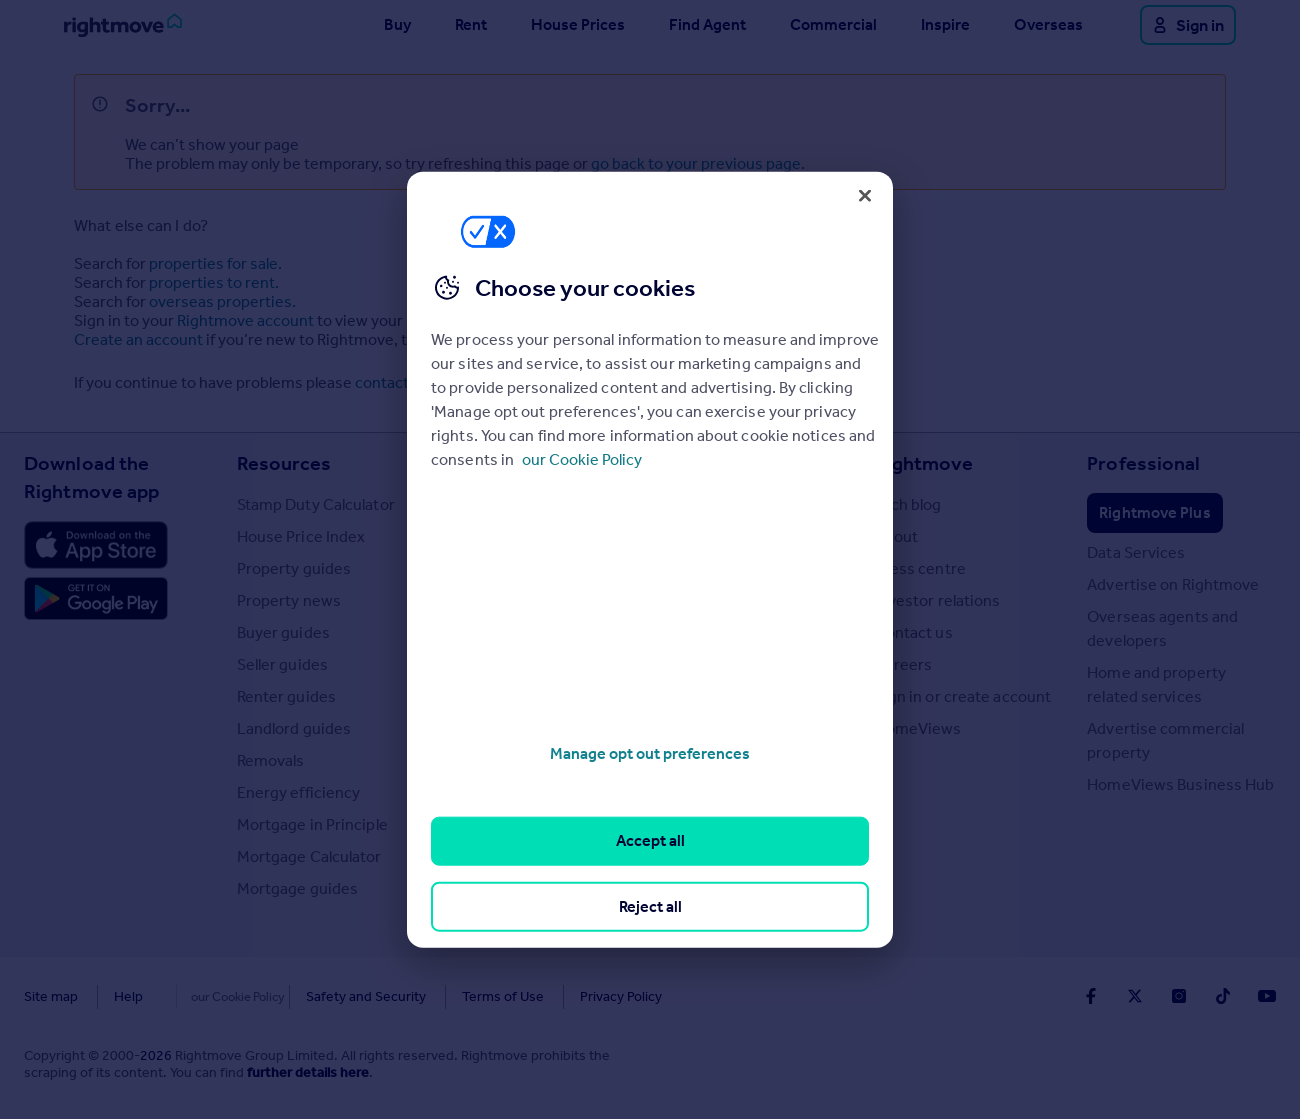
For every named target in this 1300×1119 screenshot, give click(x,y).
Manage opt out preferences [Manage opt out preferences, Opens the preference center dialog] (650, 753)
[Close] (865, 195)
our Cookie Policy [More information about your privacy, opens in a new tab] (582, 459)
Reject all (650, 905)
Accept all (650, 840)
